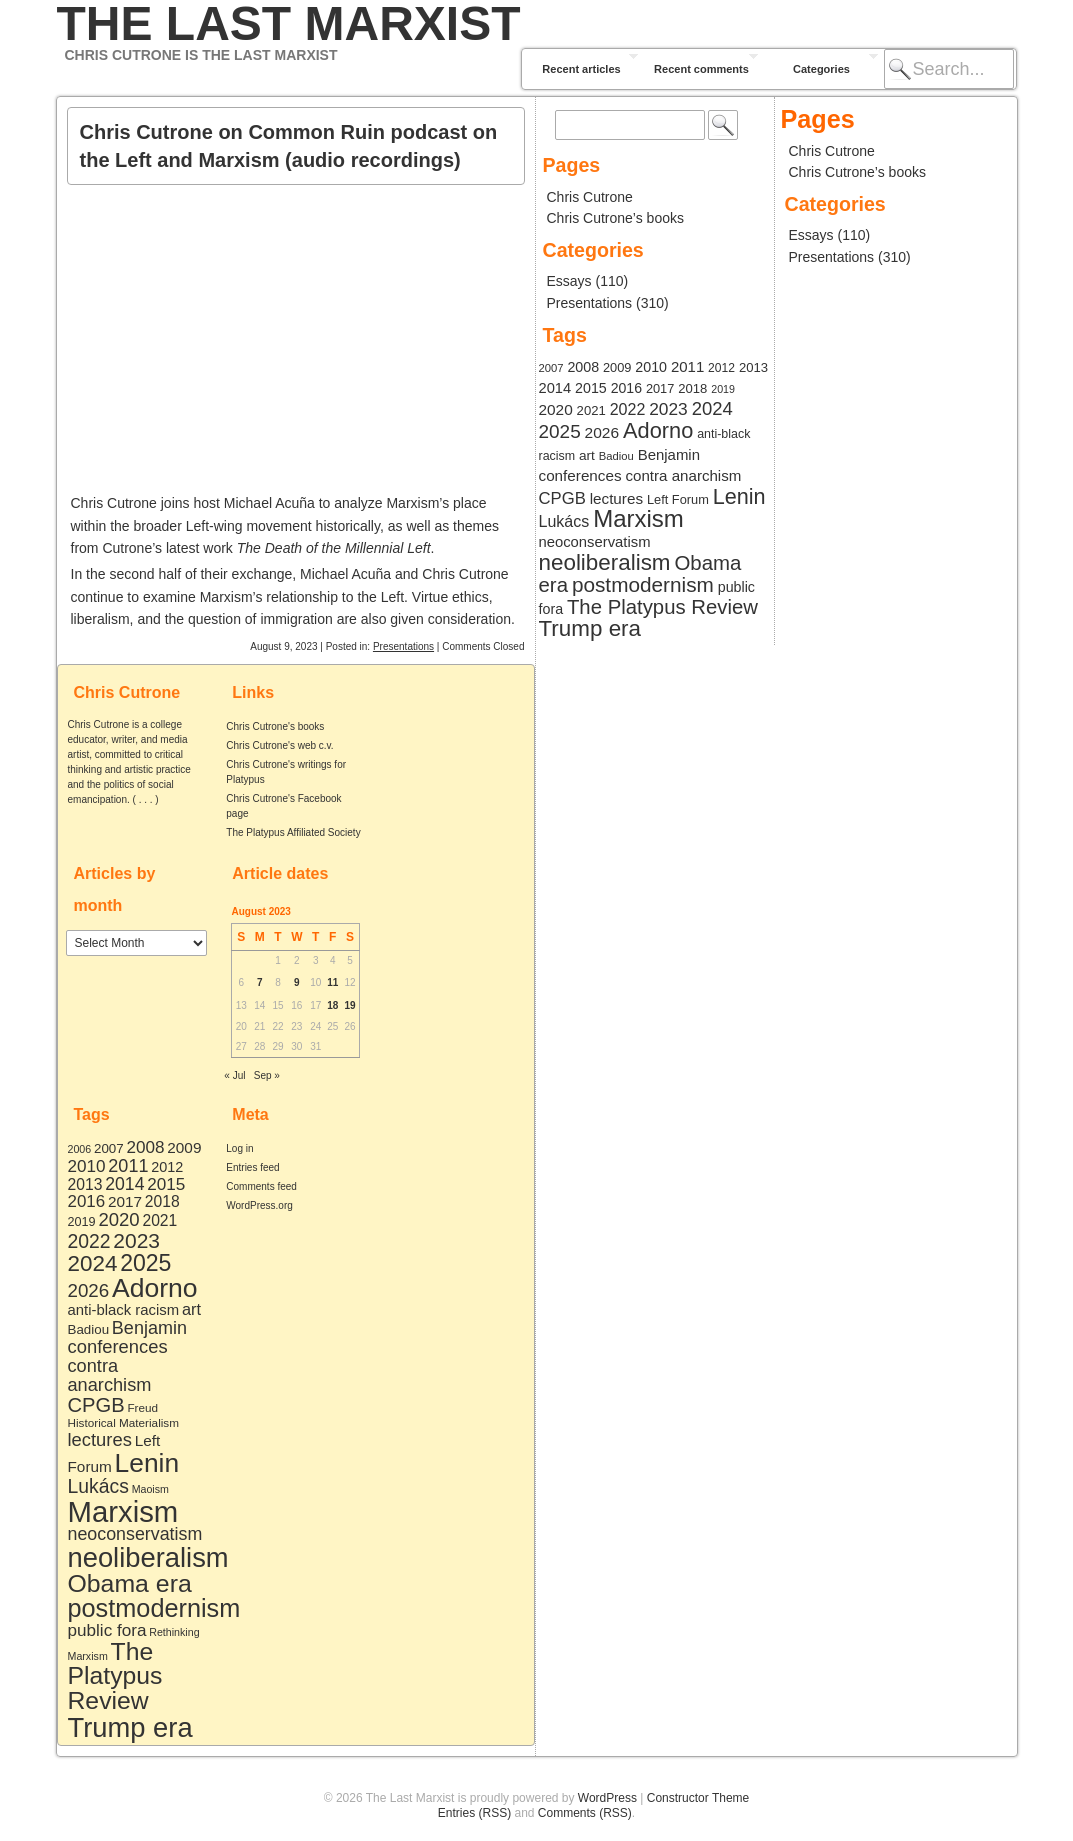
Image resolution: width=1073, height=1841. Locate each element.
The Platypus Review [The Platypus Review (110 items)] (115, 1676)
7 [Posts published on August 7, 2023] (260, 982)
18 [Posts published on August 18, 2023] (332, 1005)
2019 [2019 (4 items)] (82, 1222)
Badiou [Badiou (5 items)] (89, 1329)
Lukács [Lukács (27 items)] (98, 1486)
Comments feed (261, 1186)
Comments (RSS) (585, 1813)
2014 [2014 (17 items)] (124, 1184)
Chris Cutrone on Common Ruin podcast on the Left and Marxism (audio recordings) (289, 146)
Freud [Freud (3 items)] (142, 1407)
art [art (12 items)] (191, 1309)
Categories (821, 69)
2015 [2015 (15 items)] (166, 1184)
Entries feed (252, 1167)
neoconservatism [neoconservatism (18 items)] (135, 1534)
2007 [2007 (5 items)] (109, 1148)
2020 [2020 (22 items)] (118, 1219)
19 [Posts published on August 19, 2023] (350, 1005)
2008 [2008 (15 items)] (145, 1147)
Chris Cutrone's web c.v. (279, 745)
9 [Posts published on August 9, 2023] (297, 982)
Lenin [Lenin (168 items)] (147, 1463)
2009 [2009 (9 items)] (184, 1147)
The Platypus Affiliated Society (293, 832)
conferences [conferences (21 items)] (118, 1346)
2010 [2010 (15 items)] (87, 1166)
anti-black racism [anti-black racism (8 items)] (124, 1310)
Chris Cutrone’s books (615, 218)
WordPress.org (259, 1205)
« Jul (234, 1075)
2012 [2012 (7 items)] (167, 1167)
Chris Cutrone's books (275, 726)
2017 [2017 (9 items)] (125, 1201)
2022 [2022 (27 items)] (89, 1241)
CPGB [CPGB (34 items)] (96, 1405)
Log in (239, 1148)
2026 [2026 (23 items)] (89, 1290)
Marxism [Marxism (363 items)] (123, 1511)
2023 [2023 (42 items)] (136, 1240)
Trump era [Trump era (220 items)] (130, 1727)
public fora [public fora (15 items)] (107, 1630)
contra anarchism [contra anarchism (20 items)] (110, 1375)
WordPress (607, 1798)
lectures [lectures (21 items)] (100, 1439)
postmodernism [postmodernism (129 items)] (154, 1608)
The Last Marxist (289, 24)
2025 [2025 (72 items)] (145, 1263)
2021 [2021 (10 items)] (159, 1220)
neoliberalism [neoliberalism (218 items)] (148, 1557)
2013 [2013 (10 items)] (85, 1184)
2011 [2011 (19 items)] (128, 1166)
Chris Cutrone (590, 197)
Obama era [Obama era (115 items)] (130, 1583)
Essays (569, 281)
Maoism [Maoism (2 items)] (150, 1489)
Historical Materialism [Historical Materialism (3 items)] (124, 1422)
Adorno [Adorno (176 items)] (155, 1288)
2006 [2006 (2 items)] (80, 1149)
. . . (146, 799)
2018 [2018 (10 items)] (162, 1201)
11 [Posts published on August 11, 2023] (332, 982)
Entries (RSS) (474, 1813)
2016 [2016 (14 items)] (87, 1201)
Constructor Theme (698, 1798)
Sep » (267, 1075)
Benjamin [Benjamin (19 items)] (149, 1328)
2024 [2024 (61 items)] (93, 1263)
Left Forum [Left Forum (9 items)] (678, 499)
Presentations (403, 646)
